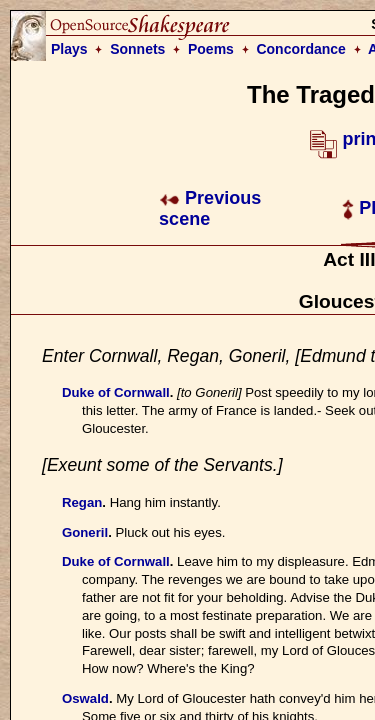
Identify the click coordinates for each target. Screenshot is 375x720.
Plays (69, 49)
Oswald (85, 698)
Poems (211, 49)
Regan (82, 502)
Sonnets (137, 49)
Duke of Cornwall (116, 392)
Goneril (85, 532)
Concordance (300, 49)
